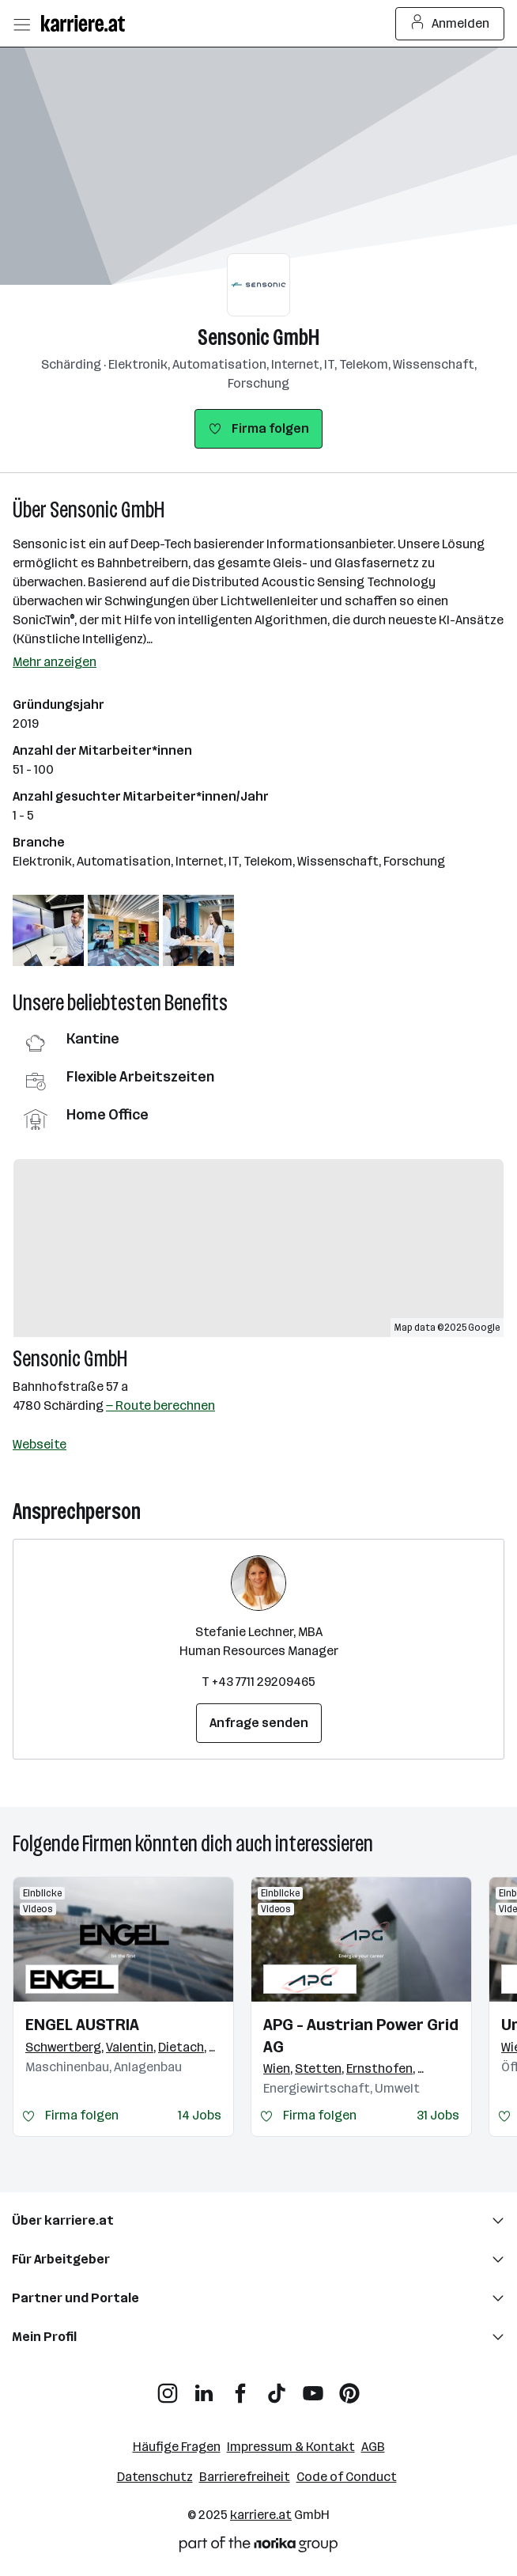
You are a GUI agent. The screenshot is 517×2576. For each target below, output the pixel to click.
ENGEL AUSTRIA (82, 2024)
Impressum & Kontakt (291, 2446)
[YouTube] (313, 2387)
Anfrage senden (258, 1722)
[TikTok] (277, 2387)
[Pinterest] (349, 2387)
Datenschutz (155, 2476)
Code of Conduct (346, 2476)
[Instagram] (168, 2387)
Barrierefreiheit (244, 2476)
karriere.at (261, 2514)
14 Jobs (199, 2115)
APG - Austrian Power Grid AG (361, 2035)
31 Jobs (438, 2115)
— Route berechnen (160, 1405)
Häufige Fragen (177, 2446)
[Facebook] (240, 2387)
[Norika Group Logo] (258, 2547)
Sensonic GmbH (258, 337)
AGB (373, 2446)
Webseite (39, 1444)
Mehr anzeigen (54, 661)
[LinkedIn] (204, 2387)
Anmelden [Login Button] (450, 23)
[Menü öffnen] (21, 24)
